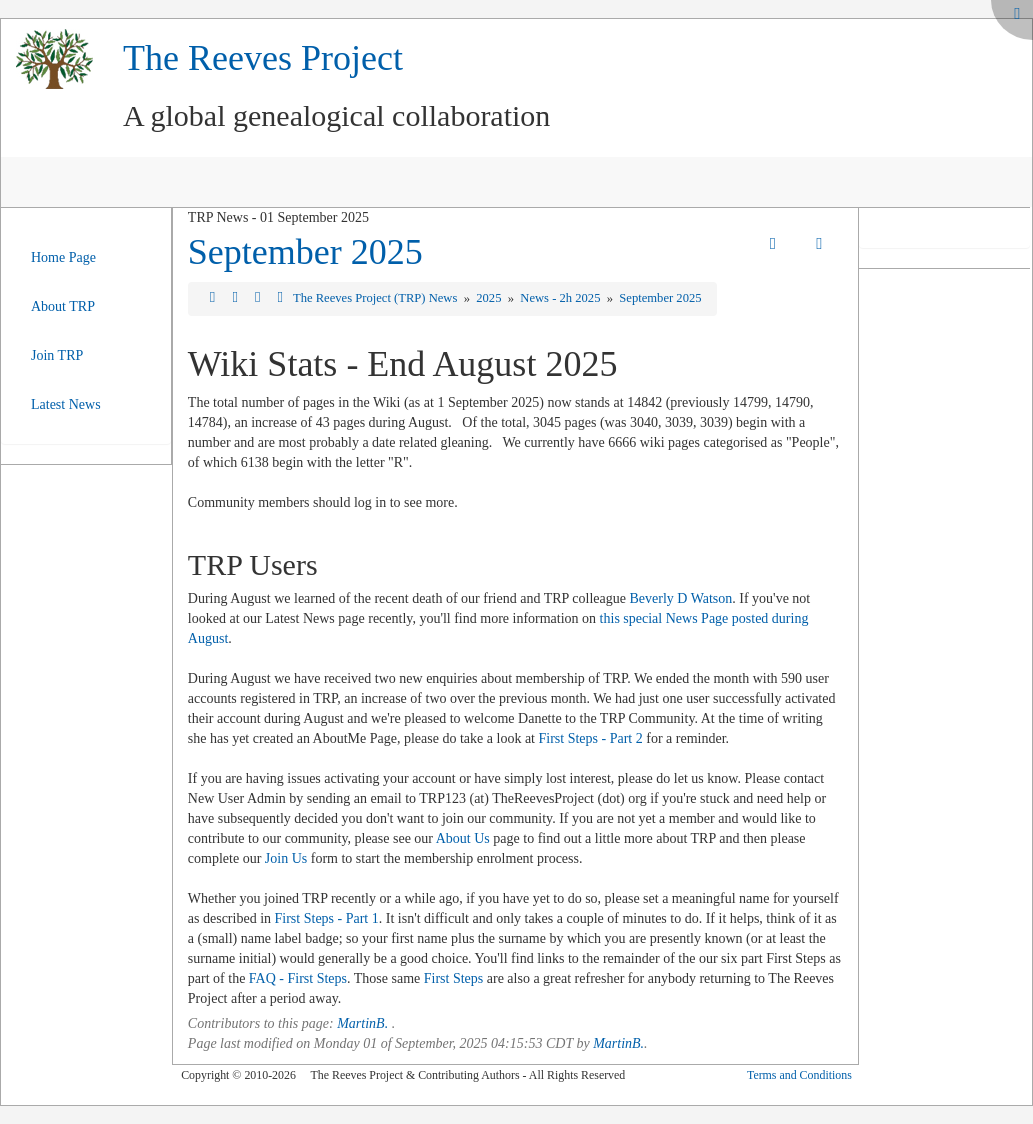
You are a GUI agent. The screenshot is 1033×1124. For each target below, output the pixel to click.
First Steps (454, 978)
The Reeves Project (263, 58)
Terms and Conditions (799, 1075)
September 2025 (305, 252)
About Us (463, 838)
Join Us (286, 858)
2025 (490, 298)
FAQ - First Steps (298, 978)
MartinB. (362, 1023)
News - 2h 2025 (561, 298)
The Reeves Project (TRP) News (377, 298)
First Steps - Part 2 (590, 738)
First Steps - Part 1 (327, 918)
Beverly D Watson (680, 598)
